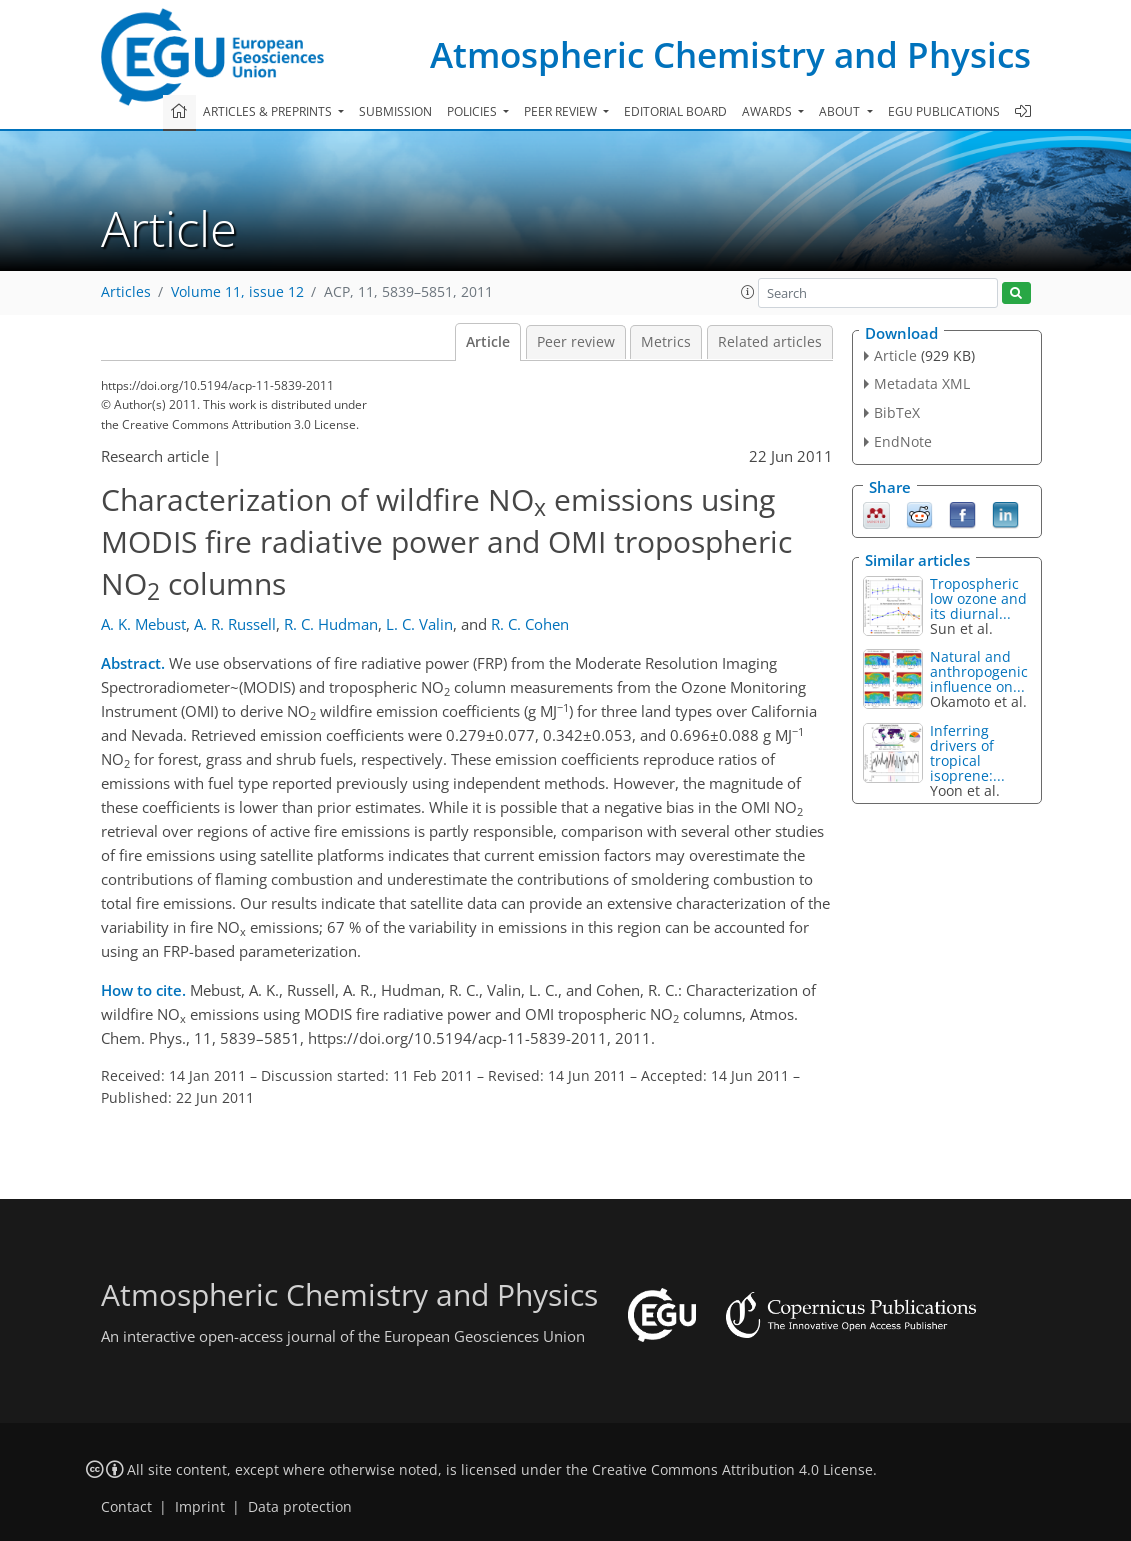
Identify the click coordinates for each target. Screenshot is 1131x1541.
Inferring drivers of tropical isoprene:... (967, 753)
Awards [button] (768, 111)
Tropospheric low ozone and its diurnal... (978, 598)
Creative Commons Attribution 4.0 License (732, 1470)
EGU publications (944, 111)
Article (488, 342)
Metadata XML (922, 383)
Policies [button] (473, 111)
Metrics (666, 342)
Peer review (576, 342)
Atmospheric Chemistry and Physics (730, 54)
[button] (748, 292)
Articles (126, 292)
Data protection (300, 1507)
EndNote (903, 441)
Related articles (770, 342)
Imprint (200, 1507)
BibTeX (897, 412)
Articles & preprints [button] (269, 111)
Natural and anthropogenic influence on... (979, 671)
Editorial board (675, 111)
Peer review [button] (562, 111)
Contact (126, 1507)
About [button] (841, 111)
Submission (395, 111)
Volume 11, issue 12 (237, 292)
